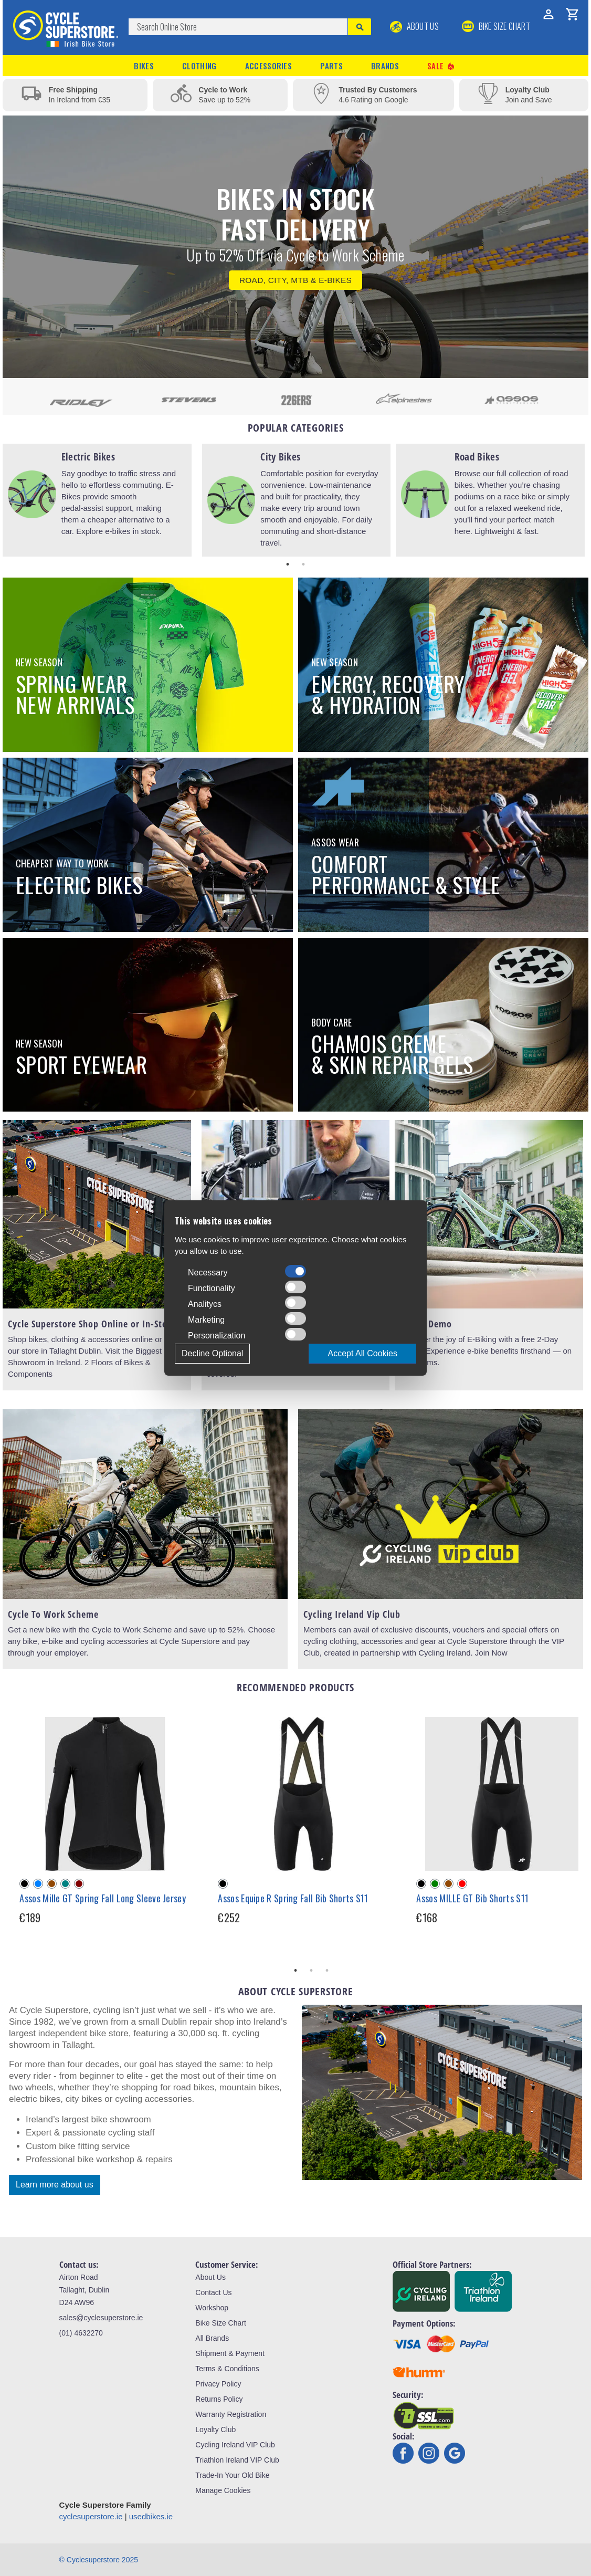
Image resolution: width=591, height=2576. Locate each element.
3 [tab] (327, 1970)
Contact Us (213, 2292)
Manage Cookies (222, 2490)
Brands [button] (385, 65)
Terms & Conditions (227, 2368)
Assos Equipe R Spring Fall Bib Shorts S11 (293, 1898)
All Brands (212, 2338)
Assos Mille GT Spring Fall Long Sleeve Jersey (102, 1898)
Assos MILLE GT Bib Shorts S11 (472, 1898)
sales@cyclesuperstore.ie (101, 2317)
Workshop (211, 2307)
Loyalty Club (215, 2429)
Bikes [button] (144, 65)
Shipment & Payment (230, 2353)
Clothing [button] (199, 65)
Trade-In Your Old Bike (232, 2475)
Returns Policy (218, 2399)
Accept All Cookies (362, 1353)
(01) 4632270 (81, 2333)
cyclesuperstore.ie (91, 2516)
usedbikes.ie (151, 2516)
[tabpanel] (97, 500)
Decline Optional (212, 1353)
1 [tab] (287, 564)
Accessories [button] (268, 65)
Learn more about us (54, 2184)
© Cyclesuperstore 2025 (98, 2560)
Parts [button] (331, 65)
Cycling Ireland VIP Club (235, 2445)
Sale (441, 66)
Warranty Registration (230, 2414)
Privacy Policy (218, 2384)
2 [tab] (303, 564)
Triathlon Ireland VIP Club (237, 2460)
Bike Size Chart (220, 2323)
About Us (414, 26)
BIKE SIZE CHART (496, 26)
